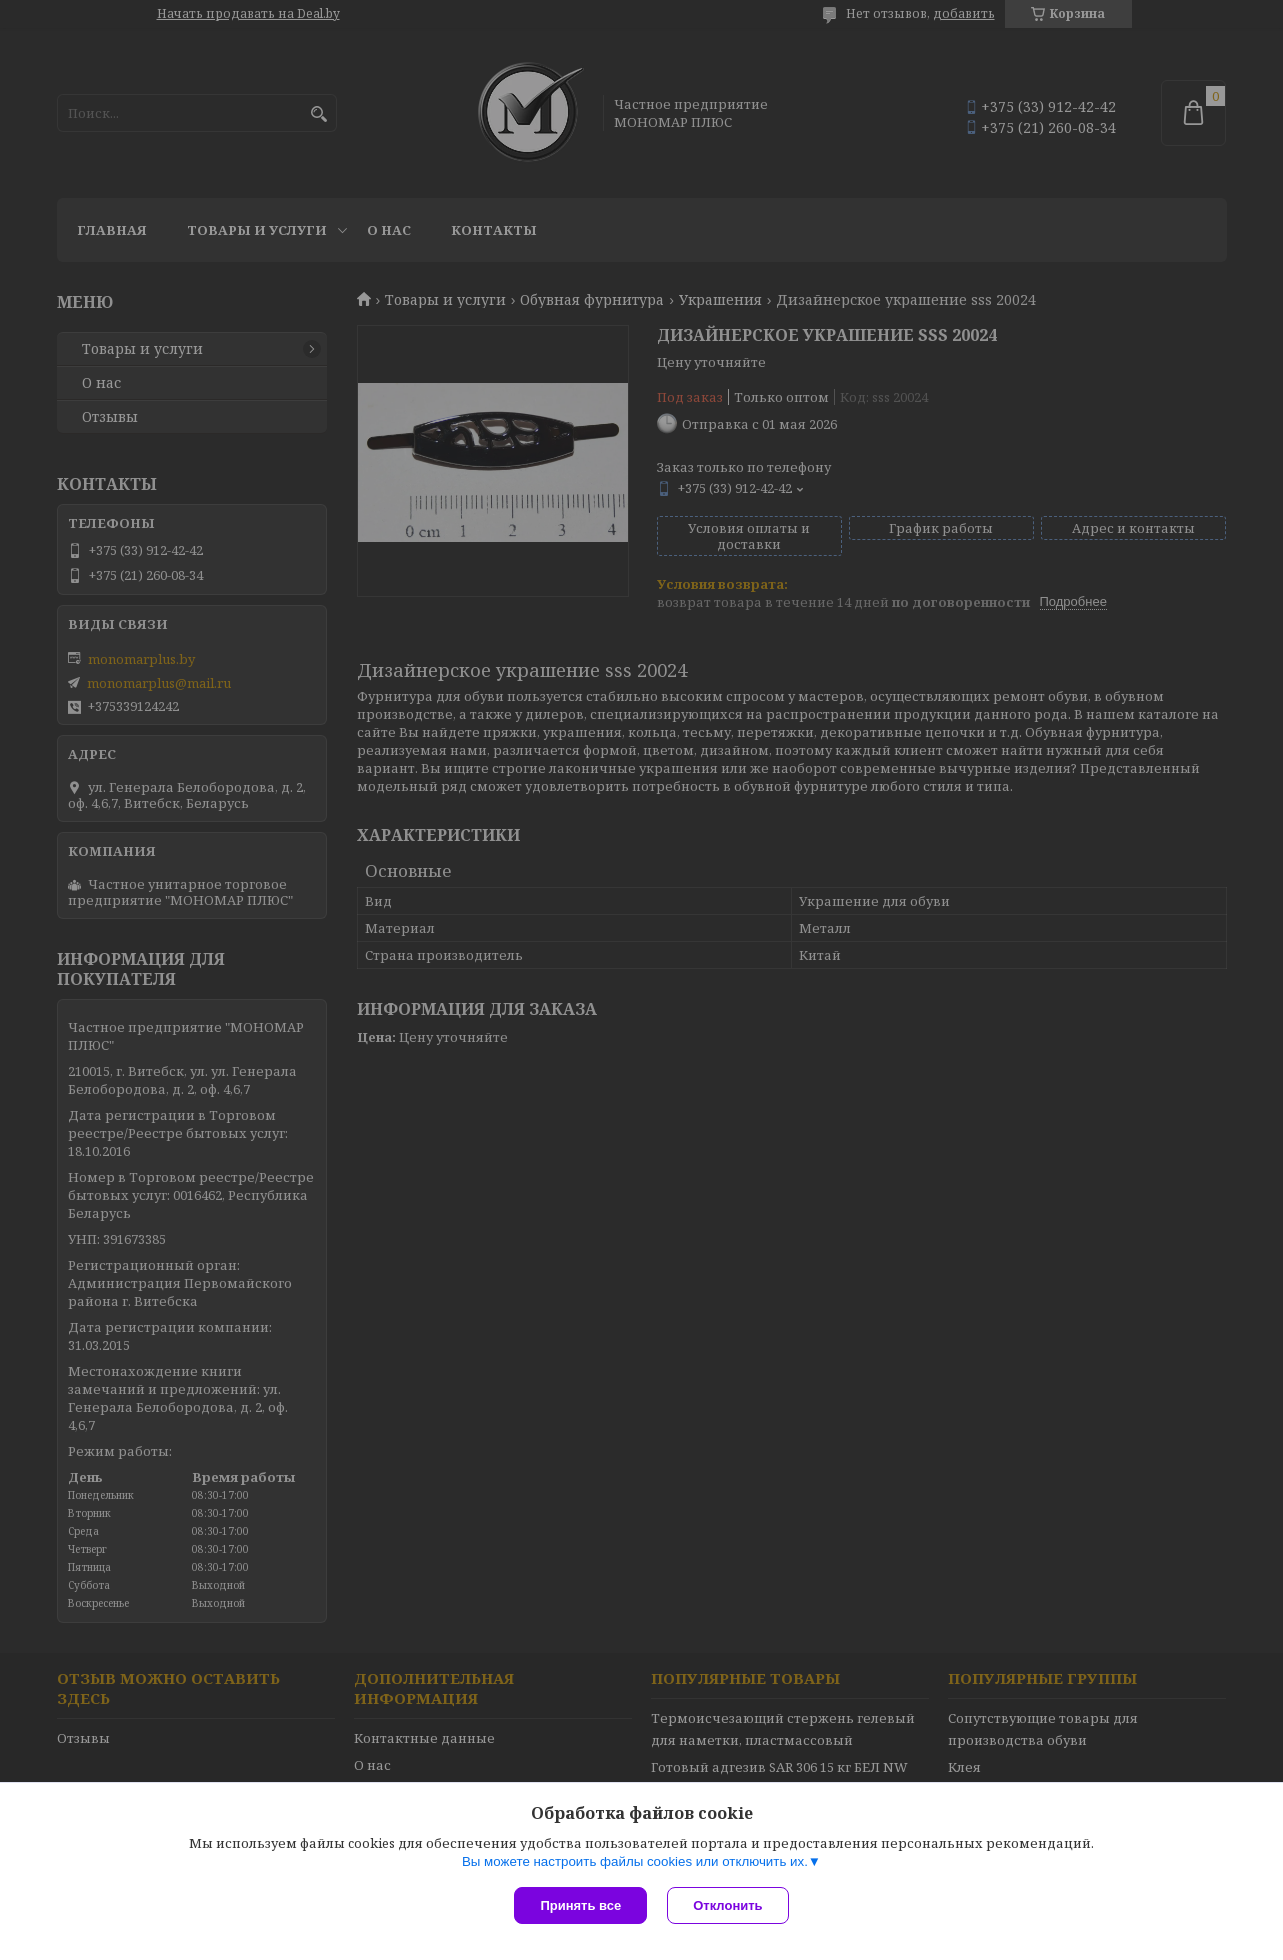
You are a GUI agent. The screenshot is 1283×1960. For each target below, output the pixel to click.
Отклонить (727, 1905)
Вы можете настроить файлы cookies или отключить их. (635, 1861)
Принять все (580, 1905)
